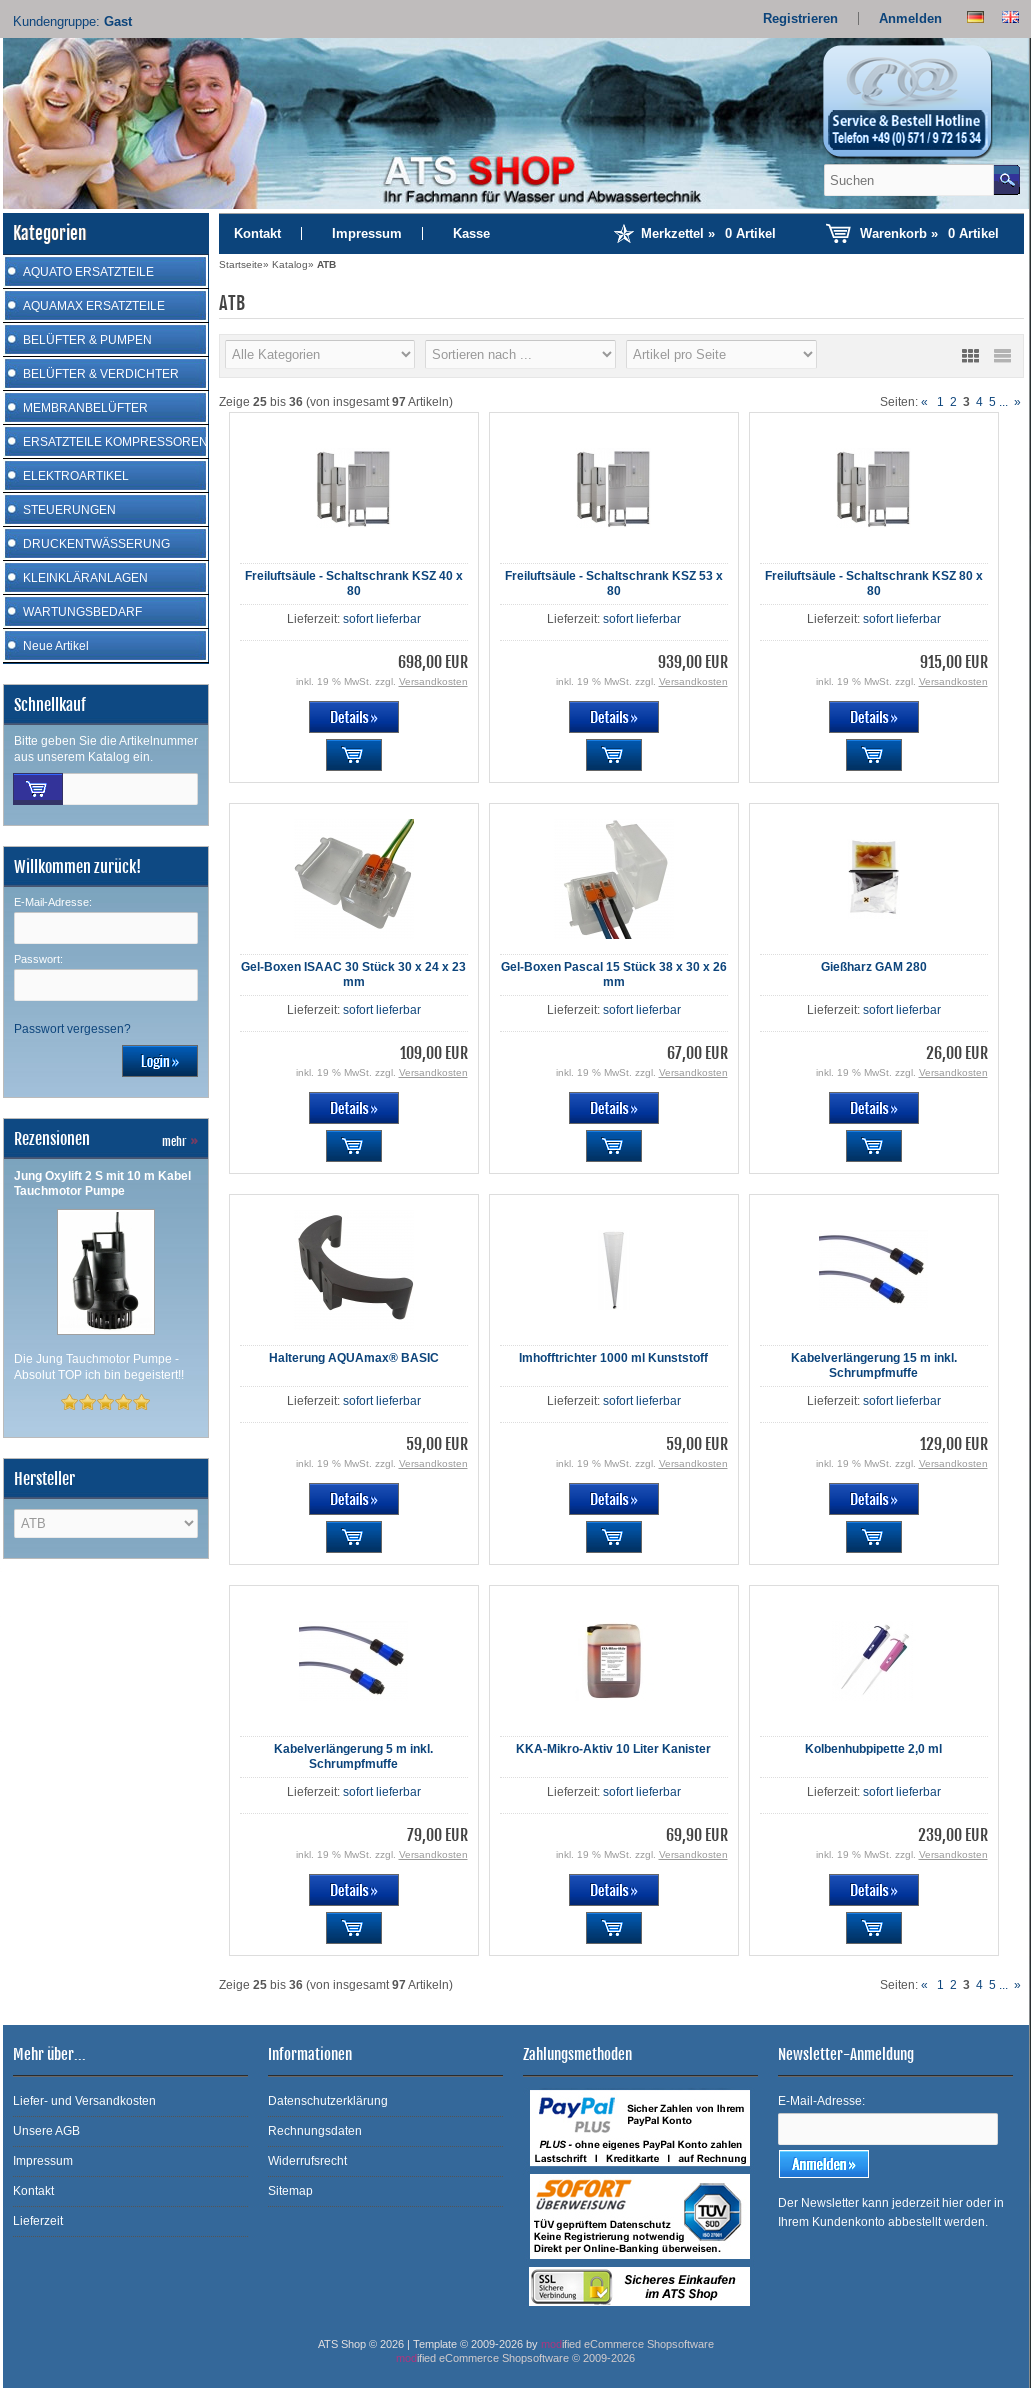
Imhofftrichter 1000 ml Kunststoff (613, 1358)
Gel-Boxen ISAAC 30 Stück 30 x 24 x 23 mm (353, 974)
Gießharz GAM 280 (874, 967)
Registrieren (800, 18)
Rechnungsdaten (315, 2131)
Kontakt (257, 233)
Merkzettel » (708, 233)
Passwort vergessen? (72, 1029)
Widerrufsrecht (307, 2161)
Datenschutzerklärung (328, 2101)
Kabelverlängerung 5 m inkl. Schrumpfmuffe (353, 1756)
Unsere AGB (46, 2131)
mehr (180, 1141)
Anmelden (910, 18)
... (1003, 402)
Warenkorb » (929, 233)
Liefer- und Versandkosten (84, 2101)
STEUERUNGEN (69, 510)
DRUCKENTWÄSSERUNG (96, 544)
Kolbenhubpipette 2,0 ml (873, 1749)
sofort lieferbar (382, 619)
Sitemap (290, 2191)
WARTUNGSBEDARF (82, 612)
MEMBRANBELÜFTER (85, 408)
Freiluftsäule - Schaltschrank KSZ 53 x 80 (614, 583)
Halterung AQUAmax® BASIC (354, 1358)
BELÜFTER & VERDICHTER (101, 374)
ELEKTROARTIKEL (76, 476)
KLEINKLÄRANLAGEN (85, 578)
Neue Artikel (56, 646)
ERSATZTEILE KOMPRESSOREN (115, 442)
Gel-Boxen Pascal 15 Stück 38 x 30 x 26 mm (614, 974)
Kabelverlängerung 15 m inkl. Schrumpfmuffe (874, 1365)
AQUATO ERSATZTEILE (88, 272)
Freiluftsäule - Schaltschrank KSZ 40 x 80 (354, 583)
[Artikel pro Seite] (721, 354)
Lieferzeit (38, 2221)
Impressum (367, 233)
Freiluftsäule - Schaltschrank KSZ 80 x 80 (874, 583)
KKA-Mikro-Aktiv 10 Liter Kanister (613, 1749)
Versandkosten (433, 681)
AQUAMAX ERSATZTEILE (94, 306)
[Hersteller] (320, 354)
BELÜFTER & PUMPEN (87, 340)
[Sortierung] (520, 354)
